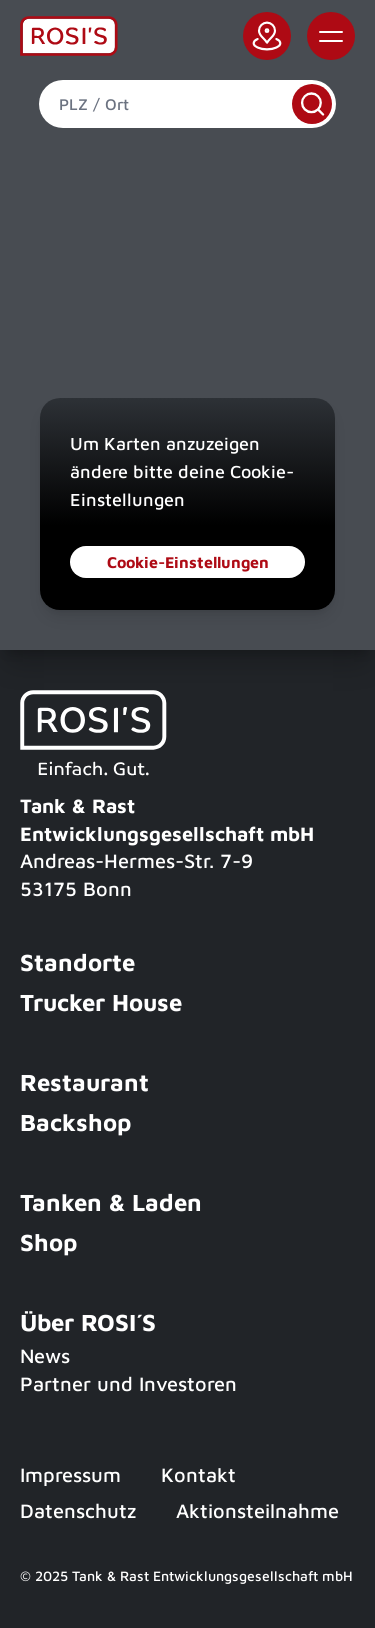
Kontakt (198, 1474)
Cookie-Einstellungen (188, 562)
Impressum (70, 1474)
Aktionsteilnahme (257, 1510)
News (45, 1355)
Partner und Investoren (128, 1383)
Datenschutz (78, 1510)
